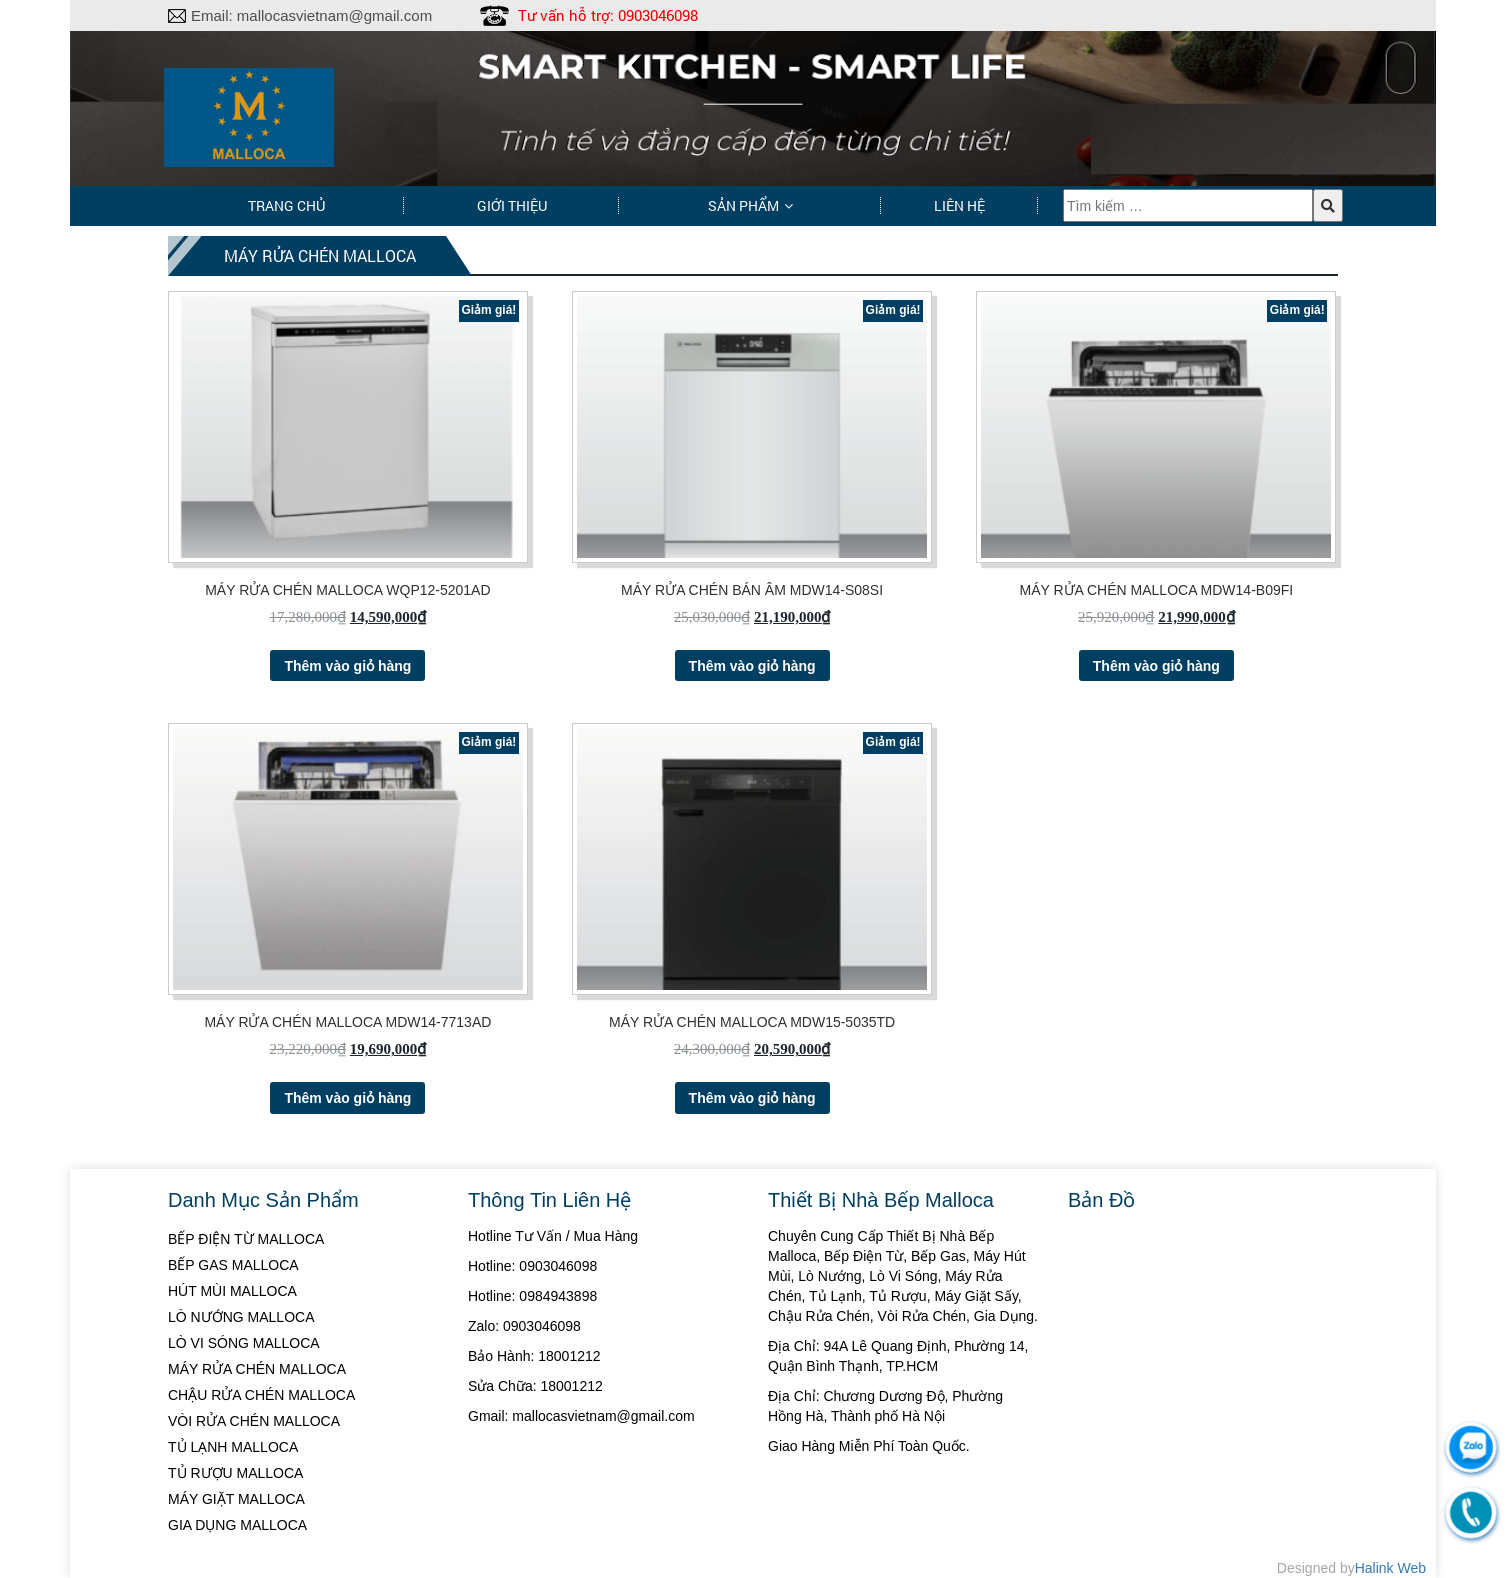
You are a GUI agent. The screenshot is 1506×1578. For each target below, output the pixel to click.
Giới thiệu (512, 205)
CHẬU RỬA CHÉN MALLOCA (261, 1395)
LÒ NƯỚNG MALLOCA (241, 1317)
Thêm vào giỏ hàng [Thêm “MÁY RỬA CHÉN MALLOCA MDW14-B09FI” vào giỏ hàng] (1156, 666)
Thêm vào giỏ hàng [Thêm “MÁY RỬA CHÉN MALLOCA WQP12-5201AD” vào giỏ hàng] (347, 666)
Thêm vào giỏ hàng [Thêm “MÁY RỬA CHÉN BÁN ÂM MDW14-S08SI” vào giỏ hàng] (752, 666)
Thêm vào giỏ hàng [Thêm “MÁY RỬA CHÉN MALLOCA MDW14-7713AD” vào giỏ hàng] (347, 1098)
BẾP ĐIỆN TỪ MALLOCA (246, 1239)
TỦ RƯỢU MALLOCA (235, 1473)
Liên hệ (959, 205)
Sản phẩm (743, 205)
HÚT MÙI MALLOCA (232, 1291)
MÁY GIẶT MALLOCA (236, 1499)
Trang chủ (286, 205)
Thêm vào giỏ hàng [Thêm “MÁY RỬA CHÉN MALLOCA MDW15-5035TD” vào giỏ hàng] (752, 1098)
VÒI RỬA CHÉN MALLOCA (254, 1421)
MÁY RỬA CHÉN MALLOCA (257, 1369)
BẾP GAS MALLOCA (233, 1265)
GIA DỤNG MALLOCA (237, 1525)
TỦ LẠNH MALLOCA (233, 1447)
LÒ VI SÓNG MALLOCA (244, 1343)
